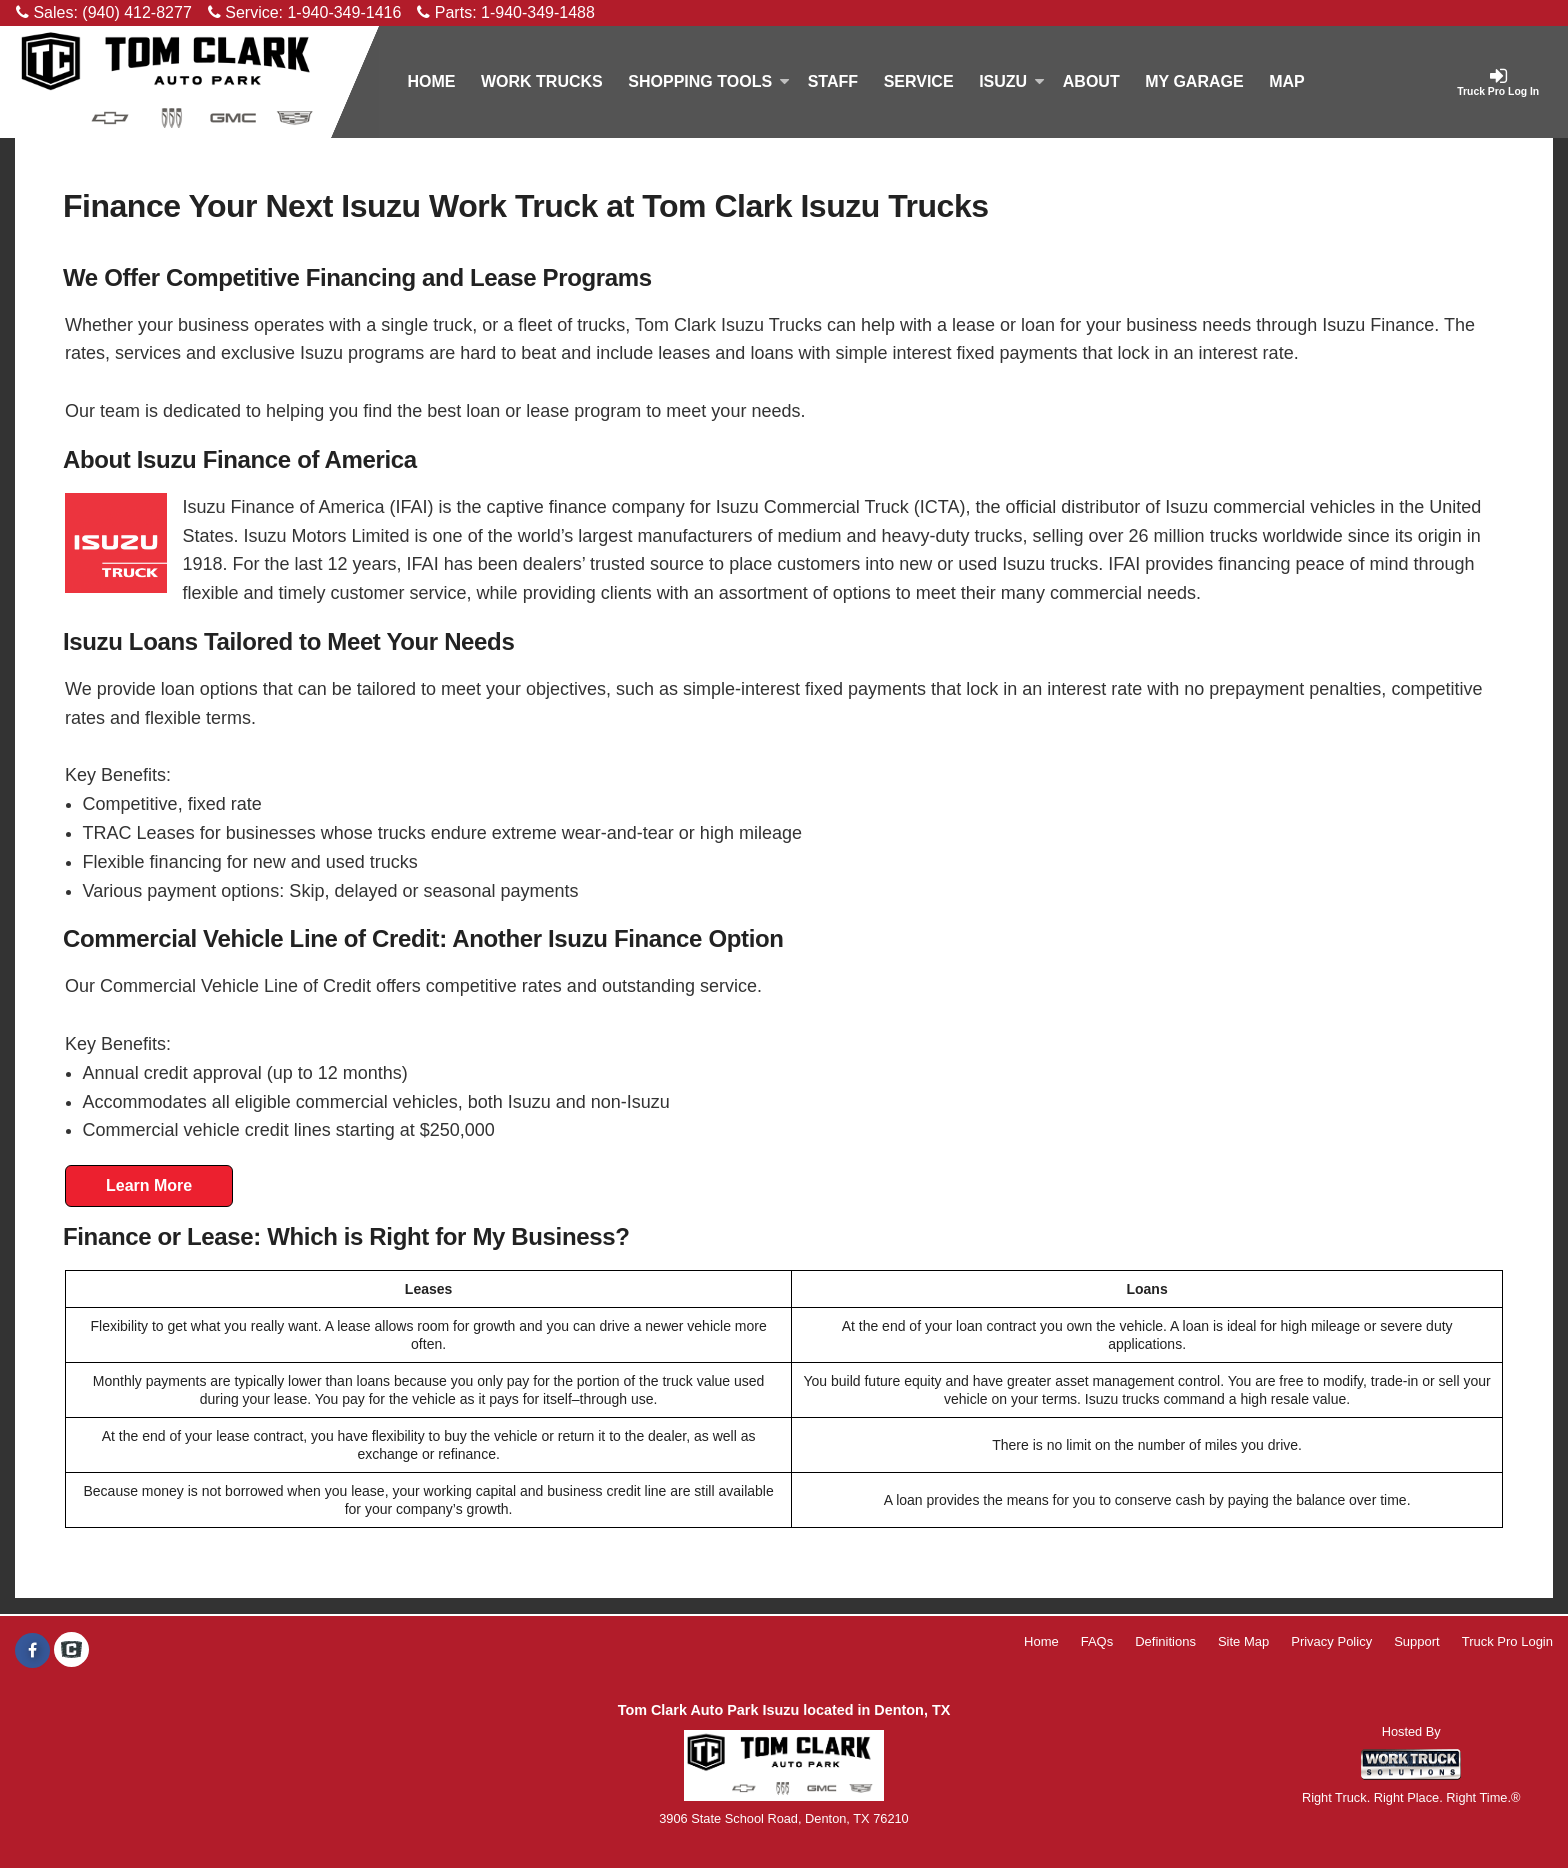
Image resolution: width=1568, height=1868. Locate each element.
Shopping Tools (709, 81)
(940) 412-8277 (136, 12)
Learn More (149, 1185)
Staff (833, 81)
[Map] (1286, 82)
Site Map (1243, 1641)
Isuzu (1012, 81)
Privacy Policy (1331, 1641)
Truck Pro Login (1507, 1641)
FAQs (1097, 1641)
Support (1417, 1641)
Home (431, 81)
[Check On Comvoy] (71, 1651)
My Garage (1194, 81)
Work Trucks (542, 81)
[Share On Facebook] (32, 1651)
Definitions (1165, 1641)
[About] (1091, 82)
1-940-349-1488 (538, 12)
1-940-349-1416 (344, 12)
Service (919, 81)
